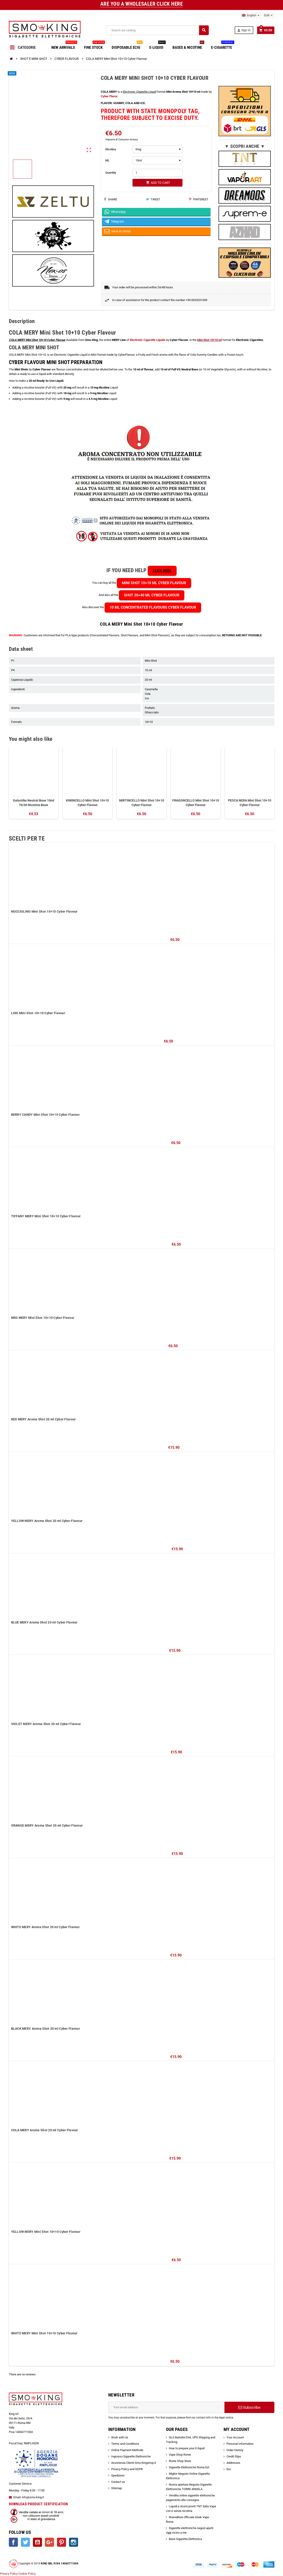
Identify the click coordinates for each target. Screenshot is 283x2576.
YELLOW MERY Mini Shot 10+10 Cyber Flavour (45, 2231)
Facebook (13, 2542)
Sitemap (116, 2488)
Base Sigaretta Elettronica (185, 2539)
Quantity (110, 172)
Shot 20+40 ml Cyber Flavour (151, 595)
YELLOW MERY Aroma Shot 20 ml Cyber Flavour (47, 1521)
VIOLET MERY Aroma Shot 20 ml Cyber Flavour (46, 1724)
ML (107, 160)
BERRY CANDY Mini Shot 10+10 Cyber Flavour (45, 1114)
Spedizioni (117, 2475)
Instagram (73, 2542)
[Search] (157, 30)
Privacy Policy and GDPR (127, 2469)
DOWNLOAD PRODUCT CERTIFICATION (38, 2504)
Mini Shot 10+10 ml (209, 340)
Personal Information (239, 2443)
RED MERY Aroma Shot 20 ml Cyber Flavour (43, 1419)
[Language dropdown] (250, 15)
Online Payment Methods (127, 2450)
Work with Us (119, 2437)
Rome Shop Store (180, 2461)
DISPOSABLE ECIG (127, 46)
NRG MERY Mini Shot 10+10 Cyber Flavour (42, 1318)
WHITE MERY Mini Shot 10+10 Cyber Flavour (44, 2333)
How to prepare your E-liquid (186, 2448)
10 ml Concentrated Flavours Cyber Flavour (153, 607)
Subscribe (249, 2407)
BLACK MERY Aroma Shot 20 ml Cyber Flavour (45, 2028)
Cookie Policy (27, 2573)
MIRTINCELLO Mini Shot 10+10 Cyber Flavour (141, 803)
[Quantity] (157, 173)
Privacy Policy (9, 2573)
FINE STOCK (94, 46)
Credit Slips (233, 2456)
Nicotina (110, 149)
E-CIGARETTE (222, 46)
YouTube (37, 2542)
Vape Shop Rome (180, 2454)
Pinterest (198, 199)
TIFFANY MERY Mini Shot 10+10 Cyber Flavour (46, 1216)
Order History (234, 2450)
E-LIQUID (157, 46)
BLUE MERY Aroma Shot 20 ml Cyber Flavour (44, 1622)
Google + (49, 2542)
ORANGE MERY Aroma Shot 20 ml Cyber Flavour (47, 1825)
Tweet (153, 199)
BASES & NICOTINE (188, 46)
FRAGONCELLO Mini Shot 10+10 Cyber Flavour (195, 803)
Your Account (235, 2437)
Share (110, 199)
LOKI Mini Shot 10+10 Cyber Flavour (38, 1013)
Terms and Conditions (125, 2443)
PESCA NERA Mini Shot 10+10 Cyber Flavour (249, 803)
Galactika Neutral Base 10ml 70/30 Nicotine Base (33, 803)
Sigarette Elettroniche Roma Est (189, 2467)
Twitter (25, 2542)
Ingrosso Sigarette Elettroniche (131, 2456)
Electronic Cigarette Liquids (147, 340)
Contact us (118, 2482)
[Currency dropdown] (268, 15)
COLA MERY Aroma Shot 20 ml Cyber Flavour (44, 2130)
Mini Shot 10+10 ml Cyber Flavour (154, 583)
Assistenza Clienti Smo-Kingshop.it (133, 2462)
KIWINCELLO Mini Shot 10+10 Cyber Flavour (87, 803)
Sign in (243, 30)
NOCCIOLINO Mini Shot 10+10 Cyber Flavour (44, 911)
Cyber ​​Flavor (109, 96)
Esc (228, 2469)
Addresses (233, 2462)
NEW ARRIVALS (64, 46)
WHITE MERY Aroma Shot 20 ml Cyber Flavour (45, 1927)
